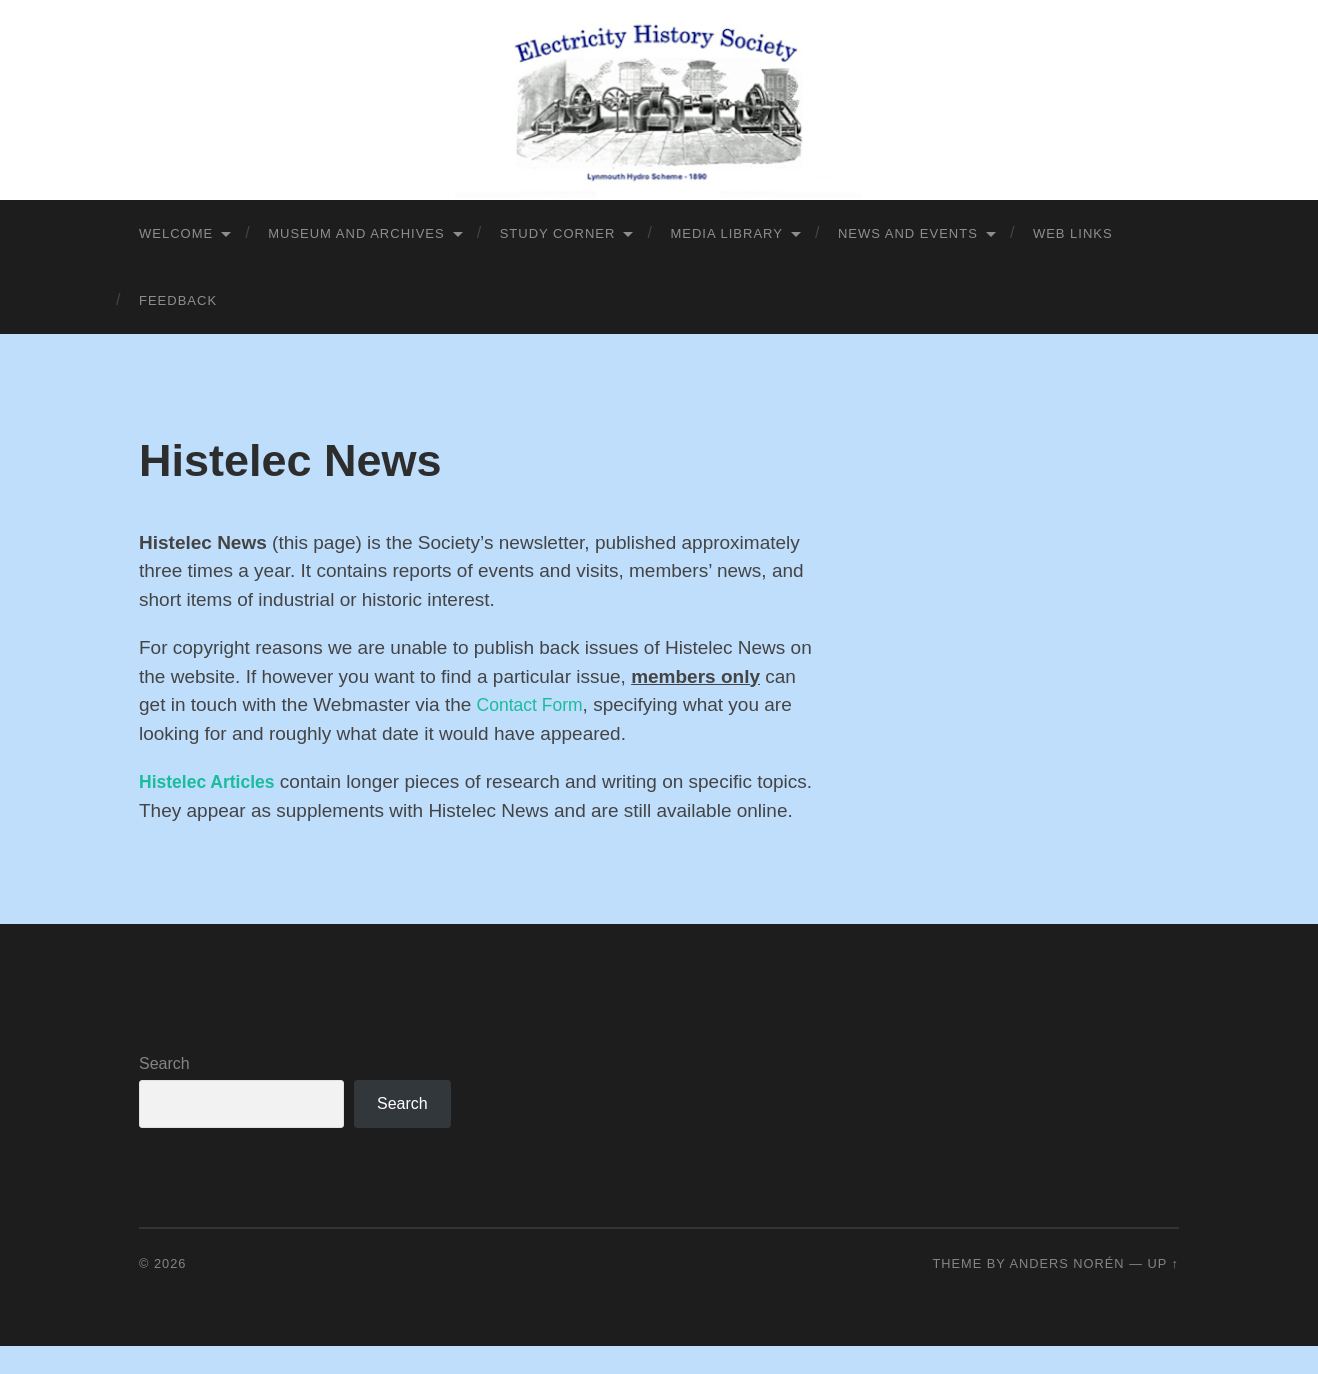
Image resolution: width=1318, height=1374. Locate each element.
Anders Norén (1066, 1291)
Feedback (178, 300)
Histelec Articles (212, 781)
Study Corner (558, 233)
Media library (726, 233)
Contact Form (534, 704)
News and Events (908, 233)
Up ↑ (1164, 1291)
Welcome (176, 233)
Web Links (1073, 233)
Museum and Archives (356, 233)
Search (164, 1091)
